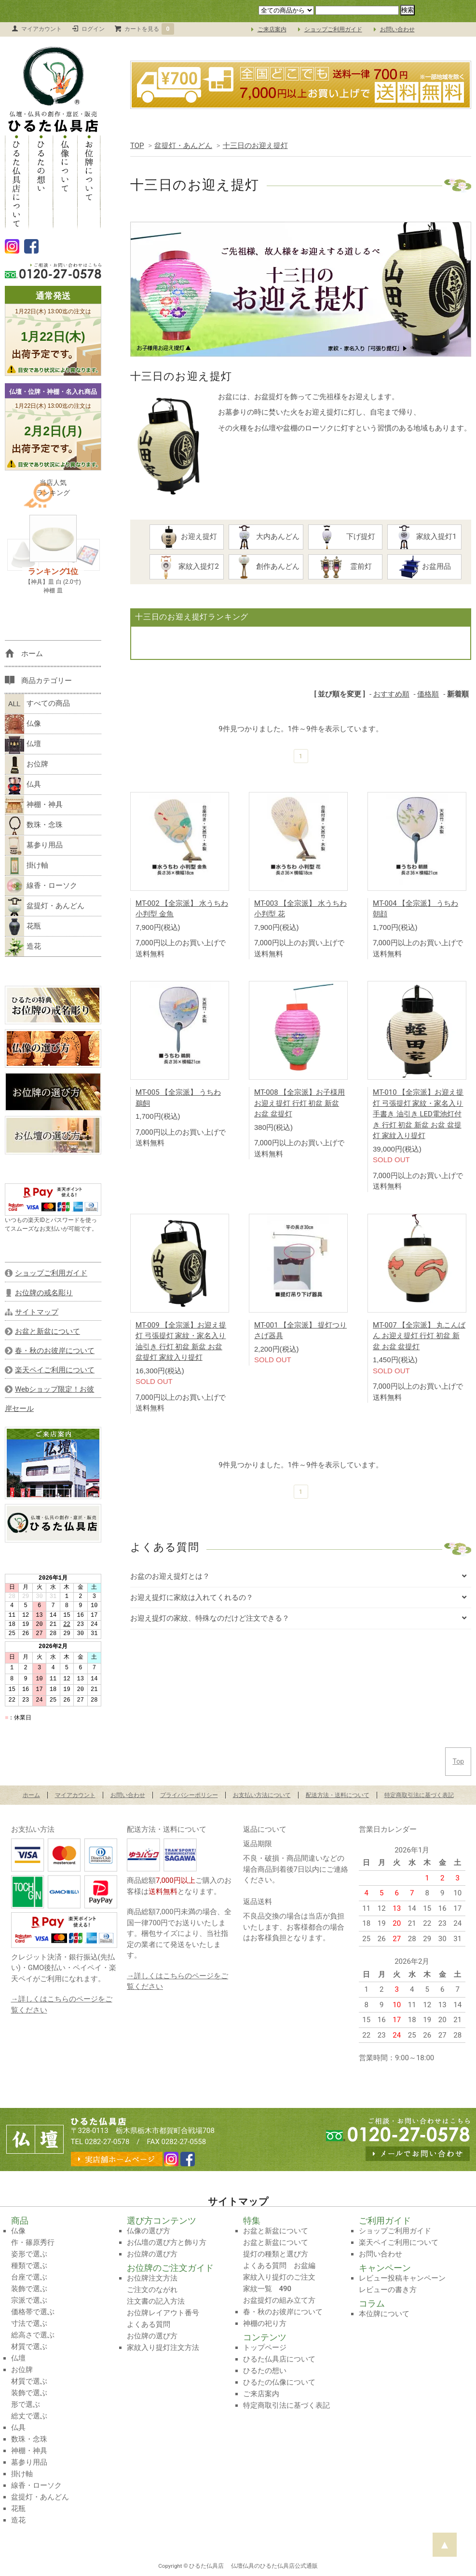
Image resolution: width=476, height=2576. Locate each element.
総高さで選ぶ (32, 2335)
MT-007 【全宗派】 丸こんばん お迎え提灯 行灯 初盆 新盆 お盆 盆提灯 (419, 1336)
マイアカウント (41, 29)
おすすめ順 (391, 694)
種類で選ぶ (29, 2265)
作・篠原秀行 (32, 2242)
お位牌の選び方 (152, 2254)
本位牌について (384, 2313)
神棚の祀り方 (264, 2323)
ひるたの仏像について (279, 2382)
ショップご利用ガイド (333, 29)
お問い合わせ (397, 29)
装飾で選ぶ (29, 2288)
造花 (23, 946)
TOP (137, 145)
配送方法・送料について (337, 1795)
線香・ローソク (41, 886)
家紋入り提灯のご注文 (279, 2277)
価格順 (428, 694)
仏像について (65, 181)
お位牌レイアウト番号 (163, 2312)
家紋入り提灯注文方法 (163, 2347)
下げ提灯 (348, 537)
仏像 (23, 724)
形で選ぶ (25, 2404)
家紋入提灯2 (186, 567)
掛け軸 (26, 865)
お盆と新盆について (275, 2231)
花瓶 (23, 926)
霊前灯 (350, 567)
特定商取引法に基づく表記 (419, 1795)
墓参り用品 (34, 845)
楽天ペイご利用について (398, 2242)
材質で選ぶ (29, 2346)
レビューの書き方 (388, 2289)
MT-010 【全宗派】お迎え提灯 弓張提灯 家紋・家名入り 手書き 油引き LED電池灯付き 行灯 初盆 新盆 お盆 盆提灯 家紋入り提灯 (418, 1114)
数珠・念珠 (34, 825)
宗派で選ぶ (29, 2300)
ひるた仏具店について (17, 181)
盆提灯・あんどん (183, 145)
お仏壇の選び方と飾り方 (166, 2242)
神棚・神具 (34, 805)
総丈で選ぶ (29, 2416)
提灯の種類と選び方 (275, 2254)
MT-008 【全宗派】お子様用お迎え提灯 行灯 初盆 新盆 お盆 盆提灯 (299, 1103)
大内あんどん (265, 537)
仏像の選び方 (148, 2231)
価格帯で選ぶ (32, 2312)
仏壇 (23, 744)
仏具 (23, 784)
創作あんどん (267, 567)
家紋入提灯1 (424, 537)
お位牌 (26, 764)
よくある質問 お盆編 (279, 2265)
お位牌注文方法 (152, 2278)
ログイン (93, 29)
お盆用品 (428, 567)
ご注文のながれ (152, 2289)
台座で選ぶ (29, 2277)
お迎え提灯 (187, 537)
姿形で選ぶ (29, 2254)
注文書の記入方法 (156, 2301)
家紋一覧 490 (267, 2288)
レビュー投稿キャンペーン (402, 2278)
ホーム (31, 1795)
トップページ (264, 2347)
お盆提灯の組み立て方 (279, 2300)
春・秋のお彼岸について (283, 2312)
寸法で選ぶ (29, 2323)
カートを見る (149, 29)
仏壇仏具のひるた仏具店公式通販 (274, 2566)
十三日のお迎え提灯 (255, 145)
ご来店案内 (272, 29)
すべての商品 (37, 703)
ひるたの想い (41, 181)
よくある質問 (148, 2324)
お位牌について (89, 181)
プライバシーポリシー (189, 1795)
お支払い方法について (262, 1795)
